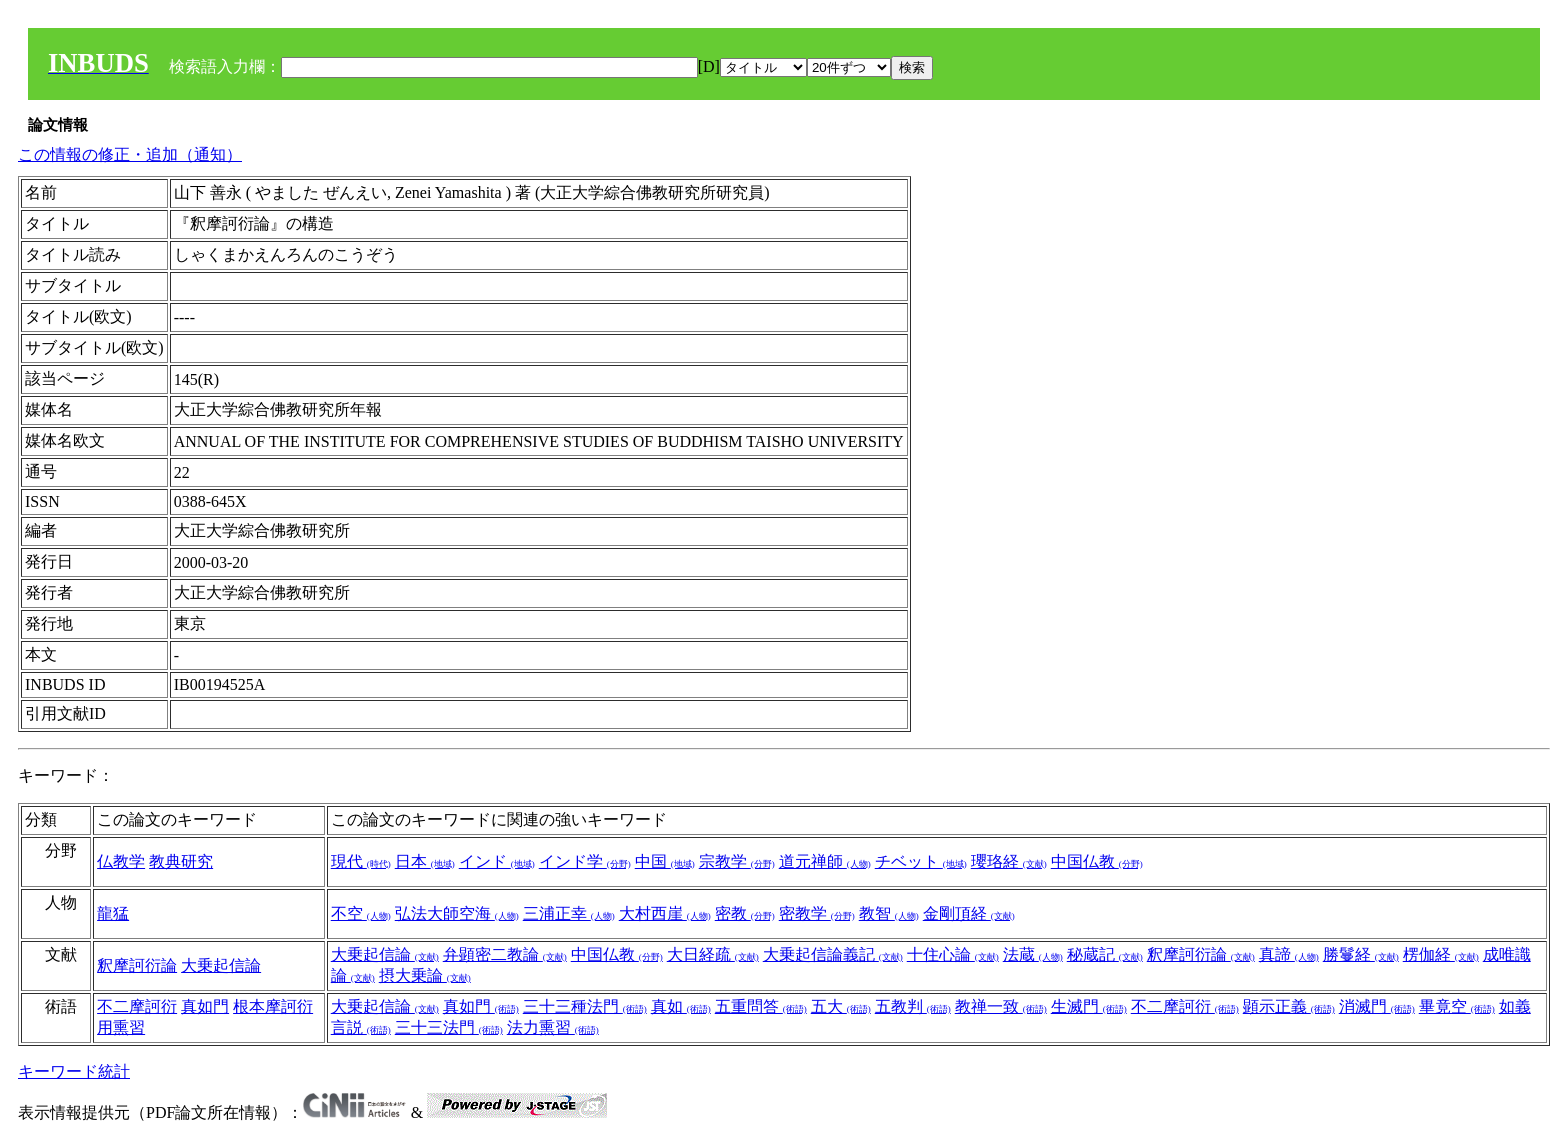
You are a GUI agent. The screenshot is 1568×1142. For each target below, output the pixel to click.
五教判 (913, 1006)
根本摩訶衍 (273, 1006)
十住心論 (953, 954)
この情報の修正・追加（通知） (130, 154)
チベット (921, 861)
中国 (665, 861)
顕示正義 (1289, 1006)
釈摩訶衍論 (137, 965)
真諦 (1289, 954)
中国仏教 (1097, 861)
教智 (889, 913)
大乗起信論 (221, 965)
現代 (361, 861)
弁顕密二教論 (505, 954)
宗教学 (737, 861)
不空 (361, 913)
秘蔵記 (1105, 954)
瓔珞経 (1009, 861)
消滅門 (1377, 1006)
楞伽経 (1441, 954)
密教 (745, 913)
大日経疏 (713, 954)
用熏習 (121, 1027)
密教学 (817, 913)
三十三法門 (449, 1027)
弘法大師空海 (457, 913)
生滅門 (1089, 1006)
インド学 (585, 861)
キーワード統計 (74, 1071)
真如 (681, 1006)
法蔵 (1033, 954)
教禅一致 (1001, 1006)
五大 (841, 1006)
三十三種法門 (585, 1006)
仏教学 (121, 861)
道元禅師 (825, 861)
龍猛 (113, 913)
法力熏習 (553, 1027)
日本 (425, 861)
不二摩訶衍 (137, 1006)
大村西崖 (665, 913)
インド (497, 861)
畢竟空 (1457, 1006)
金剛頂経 (969, 913)
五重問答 (761, 1006)
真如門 (205, 1006)
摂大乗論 (425, 975)
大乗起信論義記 (833, 954)
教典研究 (181, 861)
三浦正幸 (569, 913)
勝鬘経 (1361, 954)
